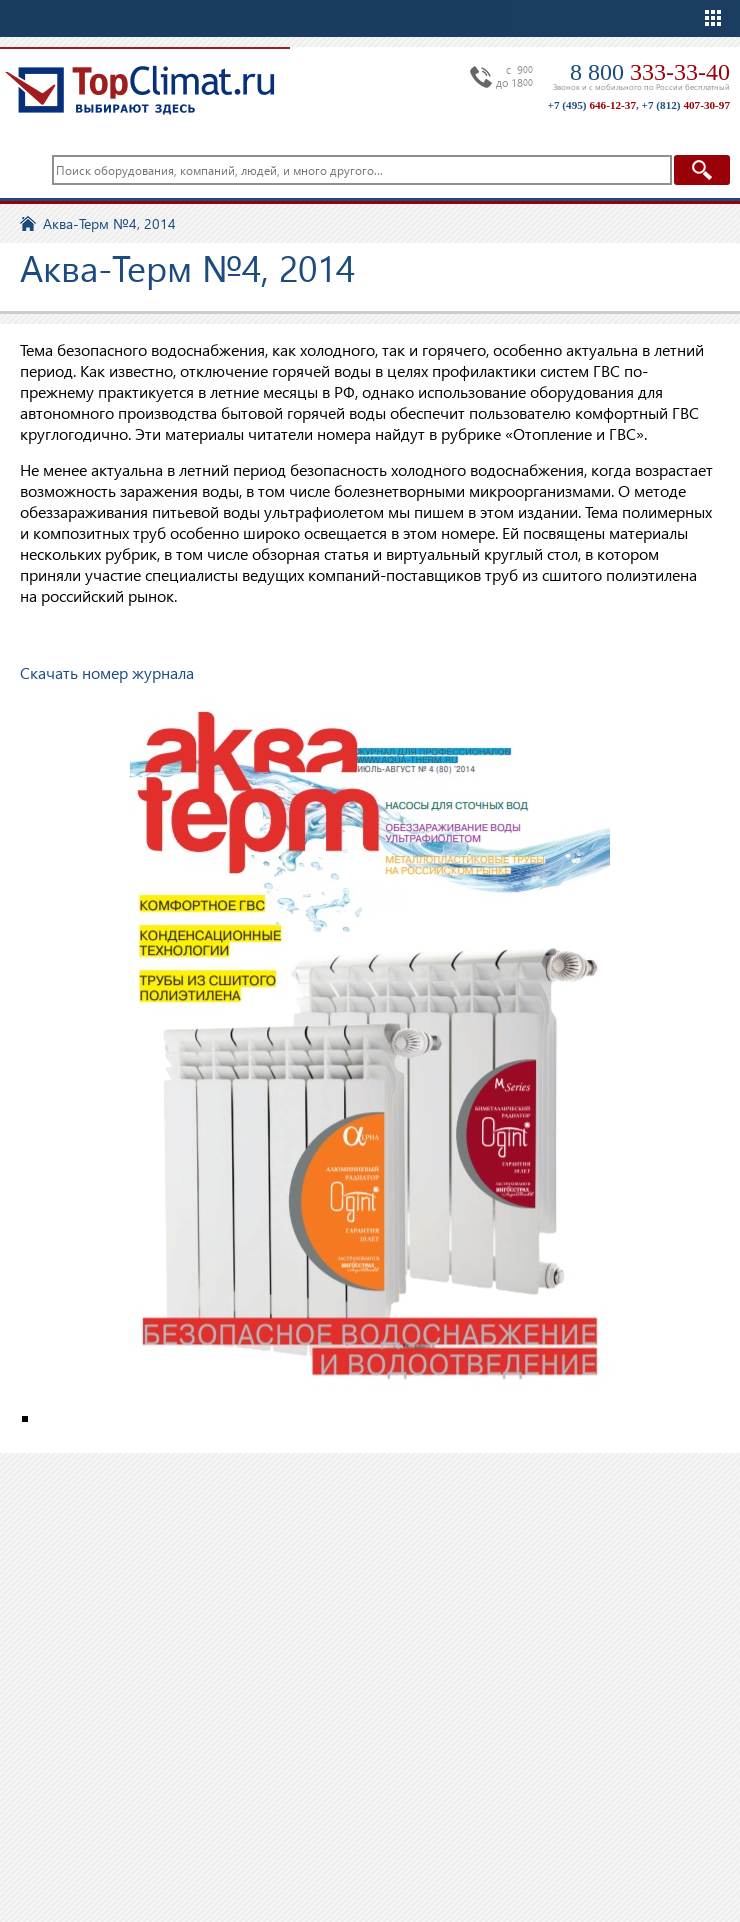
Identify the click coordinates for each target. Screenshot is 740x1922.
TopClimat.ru (140, 90)
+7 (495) (592, 105)
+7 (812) (686, 105)
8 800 (650, 72)
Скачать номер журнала (107, 672)
